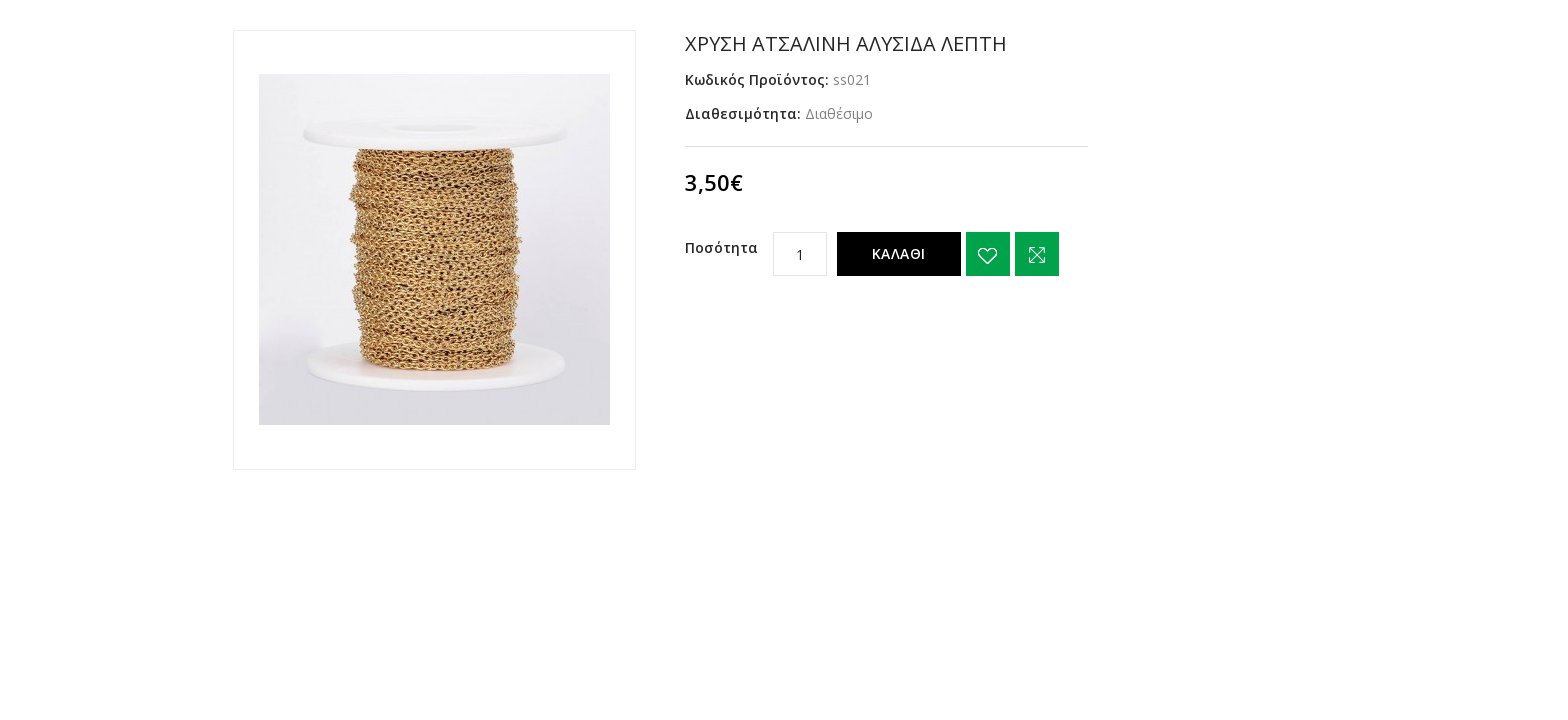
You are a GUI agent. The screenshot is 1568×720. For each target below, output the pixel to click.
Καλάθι (899, 253)
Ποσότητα (721, 247)
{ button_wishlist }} (988, 254)
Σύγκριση (1037, 254)
